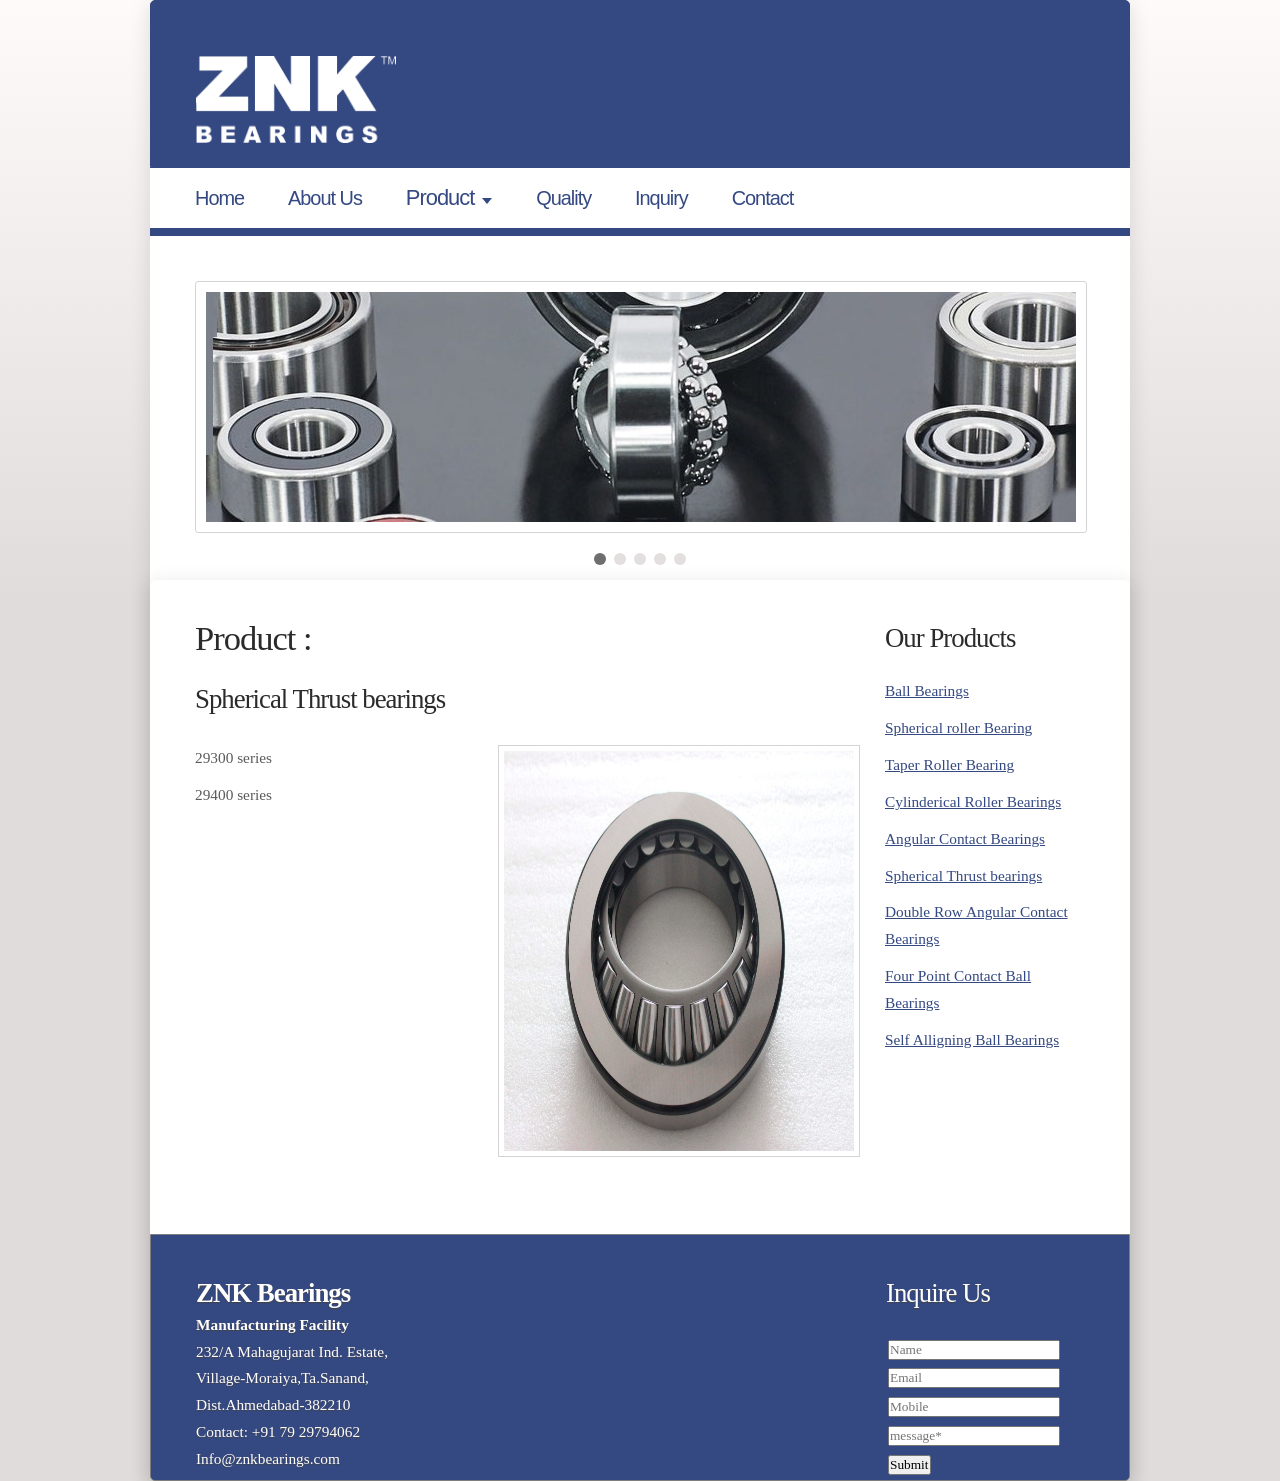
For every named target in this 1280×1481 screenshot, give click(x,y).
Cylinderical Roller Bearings (973, 801)
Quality (563, 198)
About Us (325, 198)
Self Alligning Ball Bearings (972, 1039)
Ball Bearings (927, 690)
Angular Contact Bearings (965, 838)
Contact (763, 198)
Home (219, 198)
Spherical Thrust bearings (963, 875)
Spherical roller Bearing (958, 727)
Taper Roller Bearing (949, 764)
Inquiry (661, 198)
